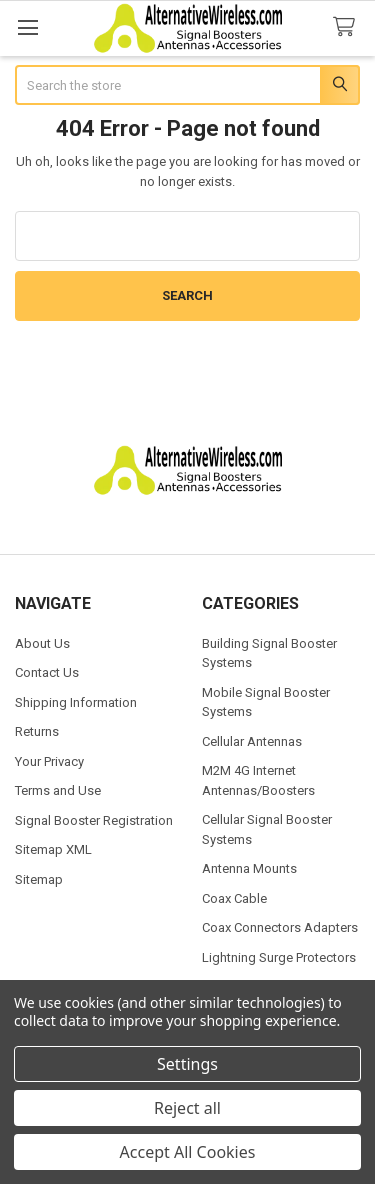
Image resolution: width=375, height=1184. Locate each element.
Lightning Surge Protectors (279, 957)
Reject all (187, 1108)
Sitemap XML (53, 849)
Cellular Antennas (252, 741)
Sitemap (39, 879)
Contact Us (47, 672)
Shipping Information (76, 702)
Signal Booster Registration (94, 820)
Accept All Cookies (188, 1152)
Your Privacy (49, 761)
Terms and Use (58, 790)
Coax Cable (234, 898)
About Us (42, 643)
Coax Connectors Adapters (280, 927)
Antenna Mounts (249, 868)
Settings (187, 1064)
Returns (37, 731)
